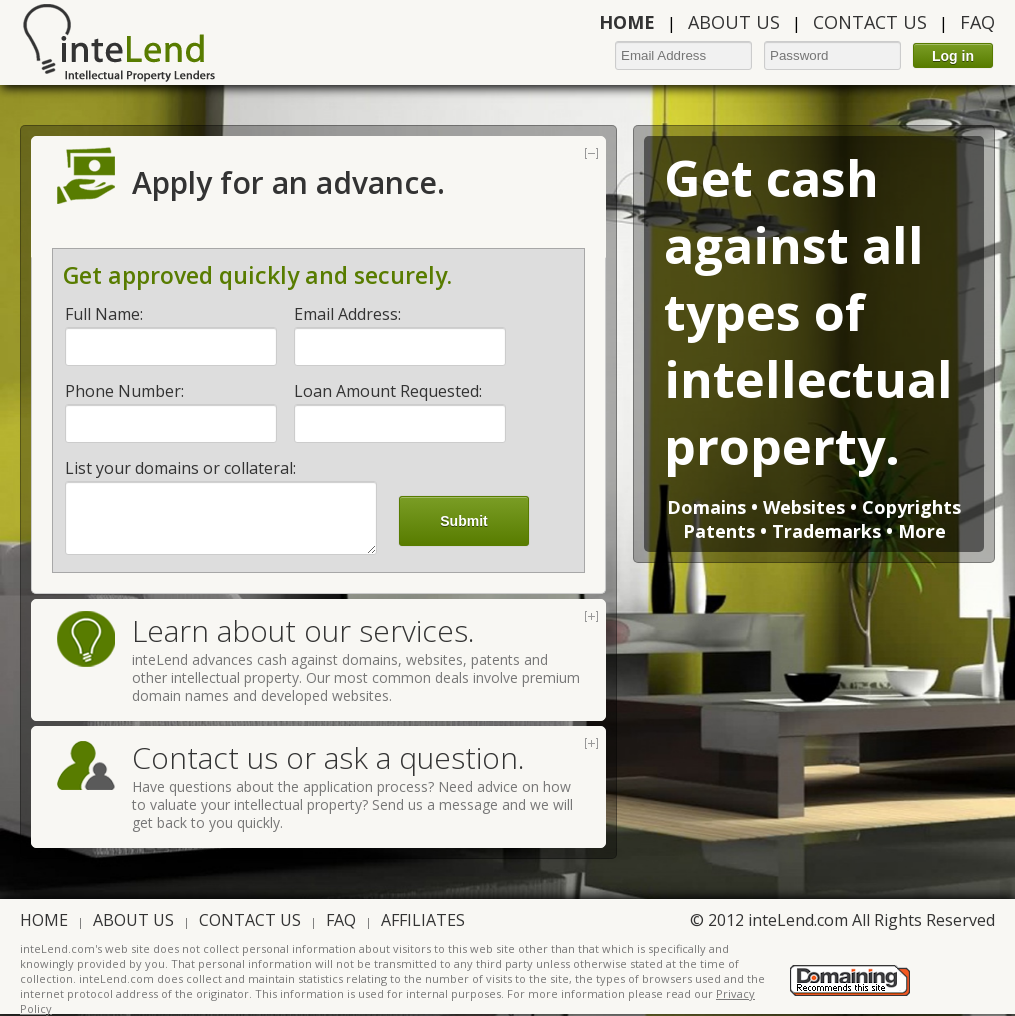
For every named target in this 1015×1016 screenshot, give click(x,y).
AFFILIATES (423, 920)
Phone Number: (124, 391)
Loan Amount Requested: (388, 391)
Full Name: (104, 314)
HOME (44, 920)
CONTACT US (870, 22)
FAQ (977, 22)
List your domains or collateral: (180, 468)
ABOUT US (734, 22)
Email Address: (347, 314)
